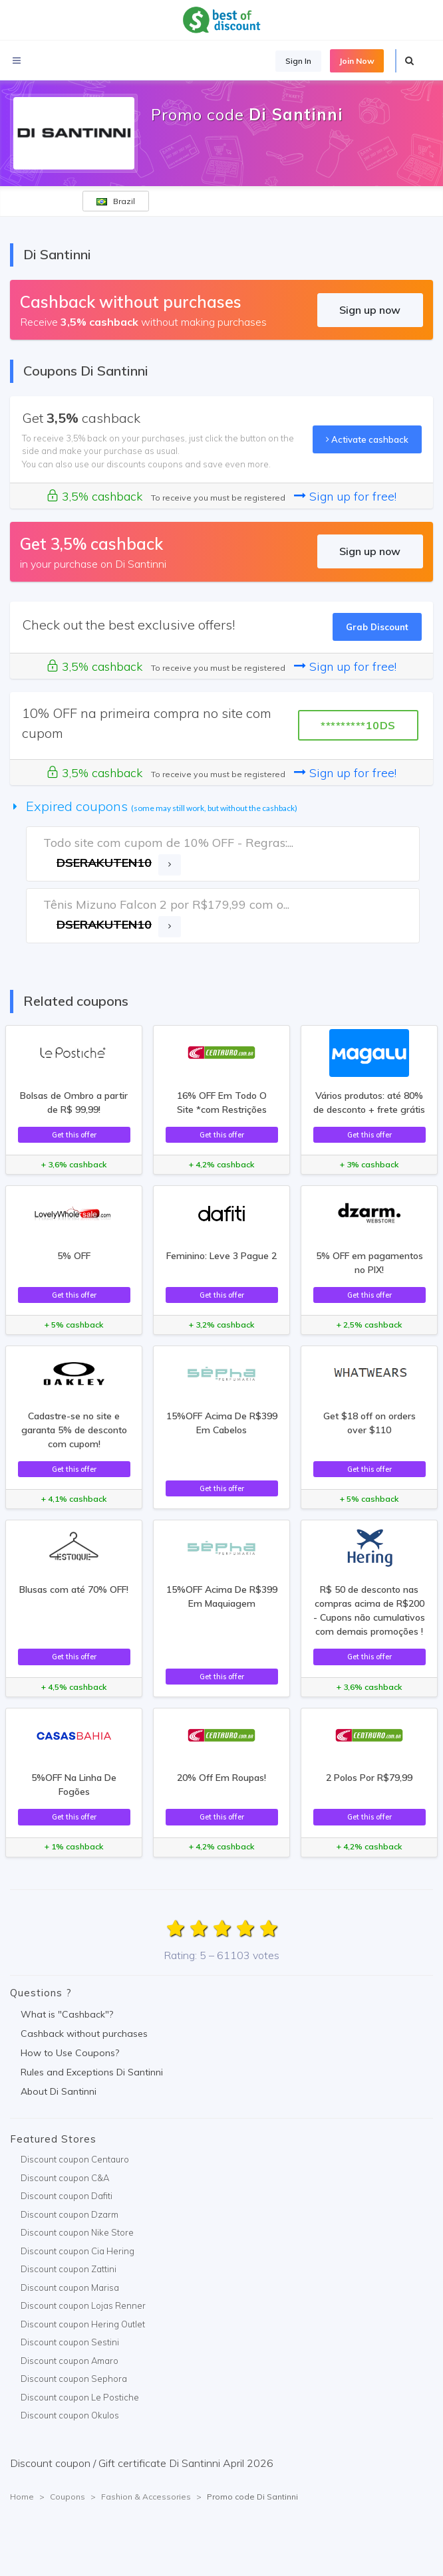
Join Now (356, 61)
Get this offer (74, 1134)
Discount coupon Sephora (74, 2378)
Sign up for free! (345, 496)
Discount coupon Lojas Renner (83, 2305)
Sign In (298, 61)
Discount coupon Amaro (69, 2360)
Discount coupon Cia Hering (77, 2251)
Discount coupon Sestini (70, 2342)
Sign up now (369, 309)
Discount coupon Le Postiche (80, 2397)
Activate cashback (367, 439)
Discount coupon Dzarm (69, 2214)
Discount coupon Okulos (70, 2415)
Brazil (115, 201)
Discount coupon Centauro (75, 2159)
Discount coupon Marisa (70, 2287)
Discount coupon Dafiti (66, 2195)
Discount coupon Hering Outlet (83, 2324)
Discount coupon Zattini (68, 2269)
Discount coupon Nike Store (77, 2232)
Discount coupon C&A (65, 2177)
